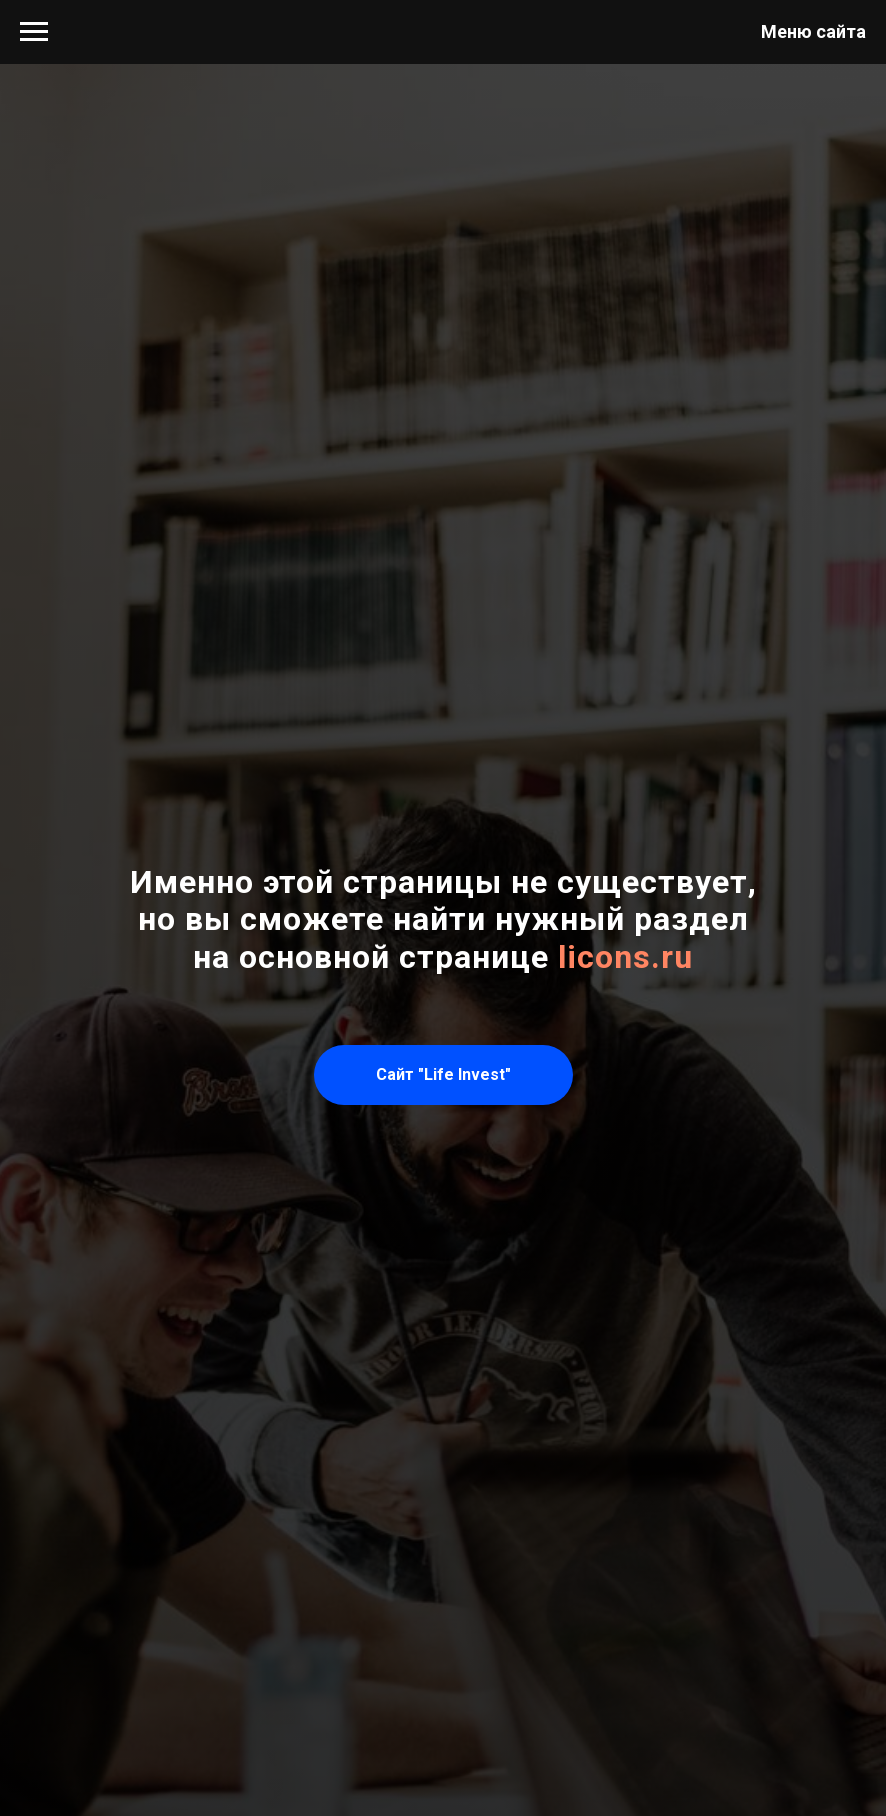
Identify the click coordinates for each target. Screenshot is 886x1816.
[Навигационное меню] (34, 32)
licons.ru (625, 957)
